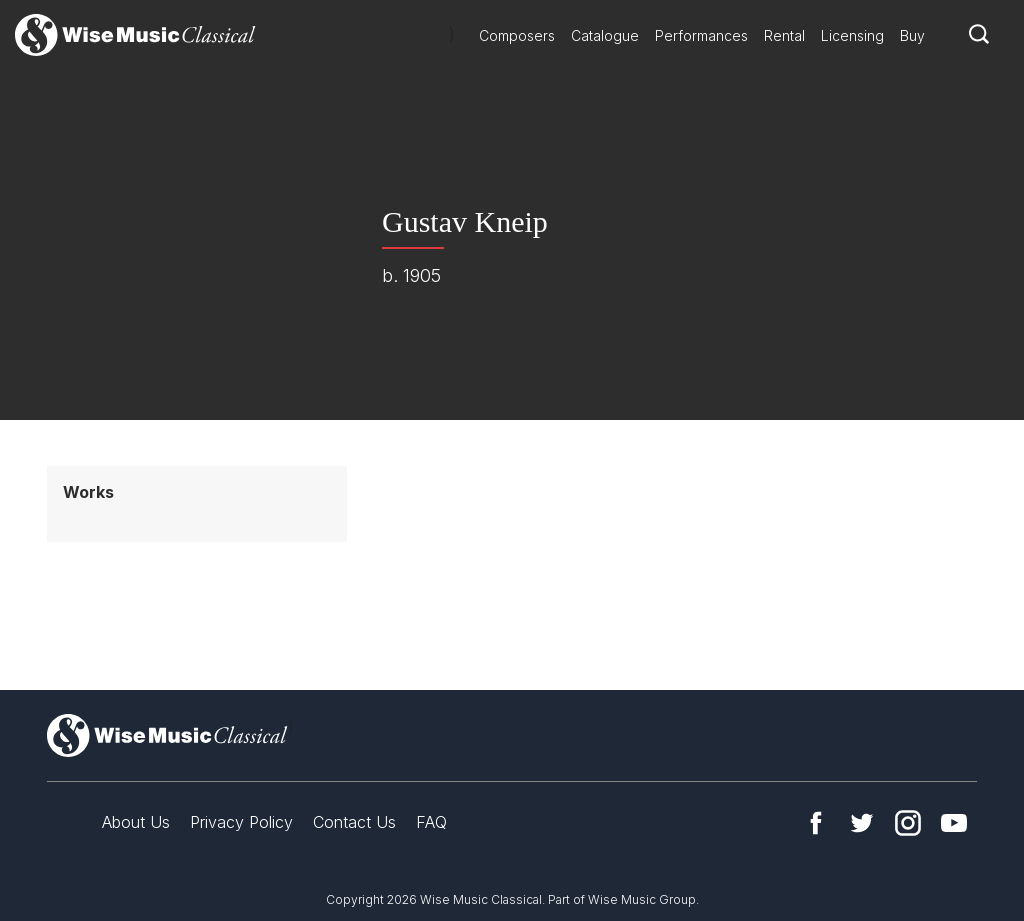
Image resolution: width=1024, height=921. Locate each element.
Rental (784, 35)
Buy (912, 35)
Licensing (852, 35)
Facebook (816, 823)
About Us (136, 822)
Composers (517, 35)
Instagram (908, 823)
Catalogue (605, 35)
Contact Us (354, 822)
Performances (701, 35)
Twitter (862, 823)
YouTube (954, 823)
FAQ (431, 822)
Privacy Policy (241, 822)
